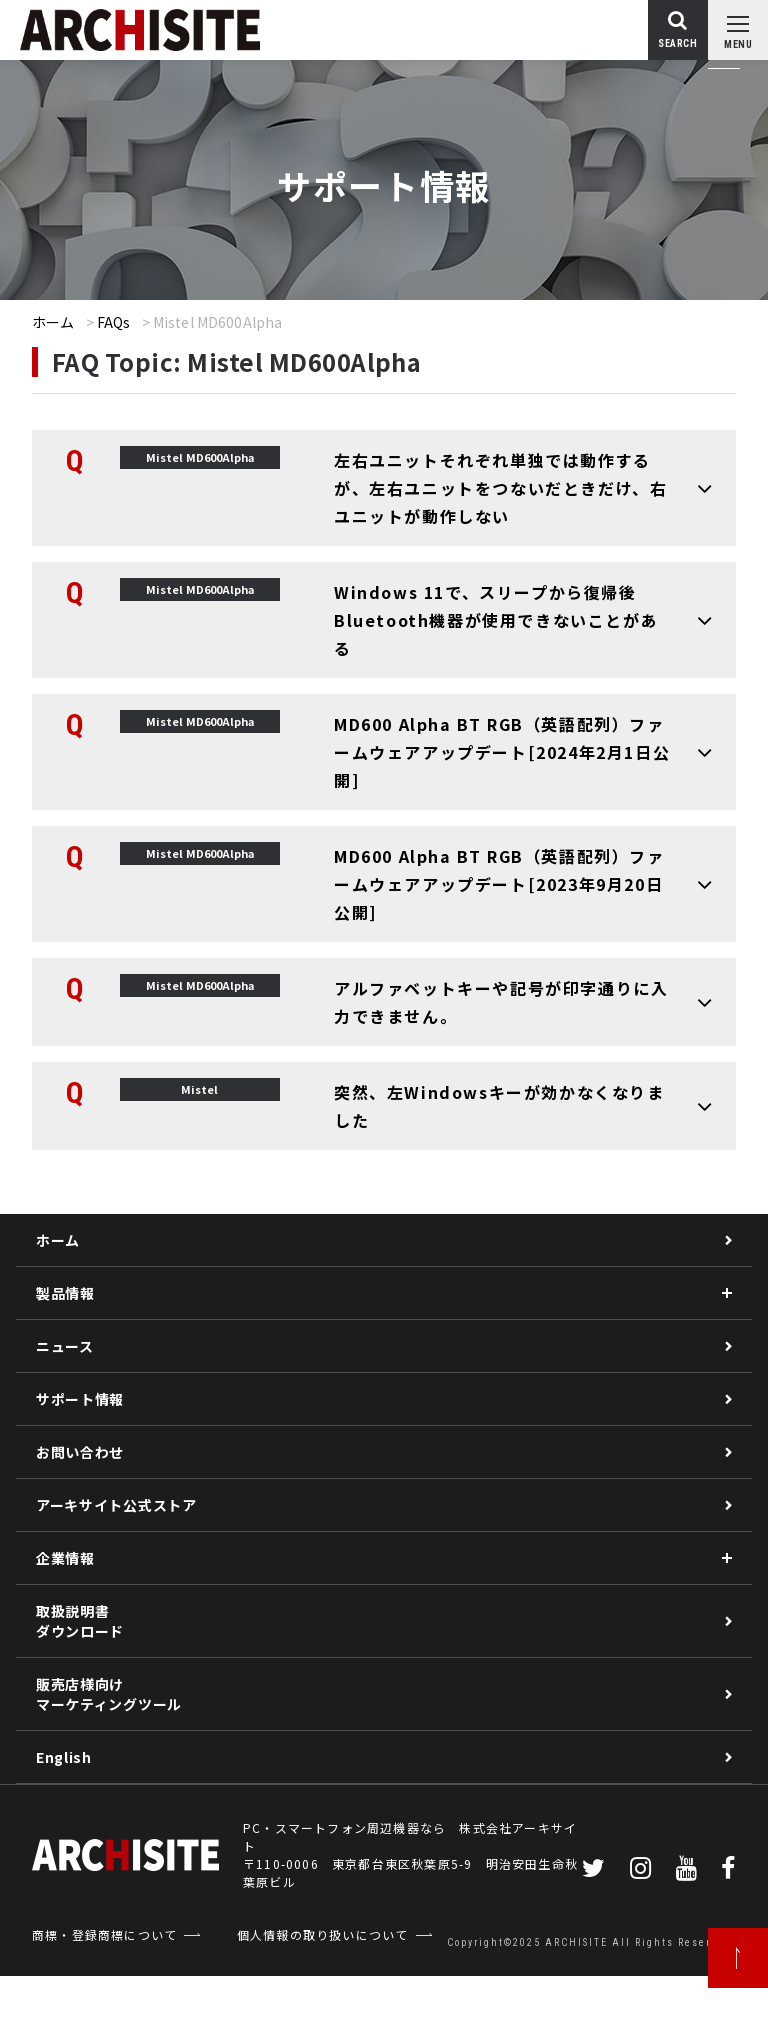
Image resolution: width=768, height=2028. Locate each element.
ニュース (65, 1346)
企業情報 (65, 1558)
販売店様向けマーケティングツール (109, 1694)
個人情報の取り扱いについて (323, 1934)
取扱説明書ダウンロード (80, 1621)
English (64, 1757)
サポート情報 (80, 1399)
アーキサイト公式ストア (116, 1505)
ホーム (53, 322)
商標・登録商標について (104, 1934)
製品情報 (65, 1293)
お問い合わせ (80, 1452)
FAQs (114, 322)
